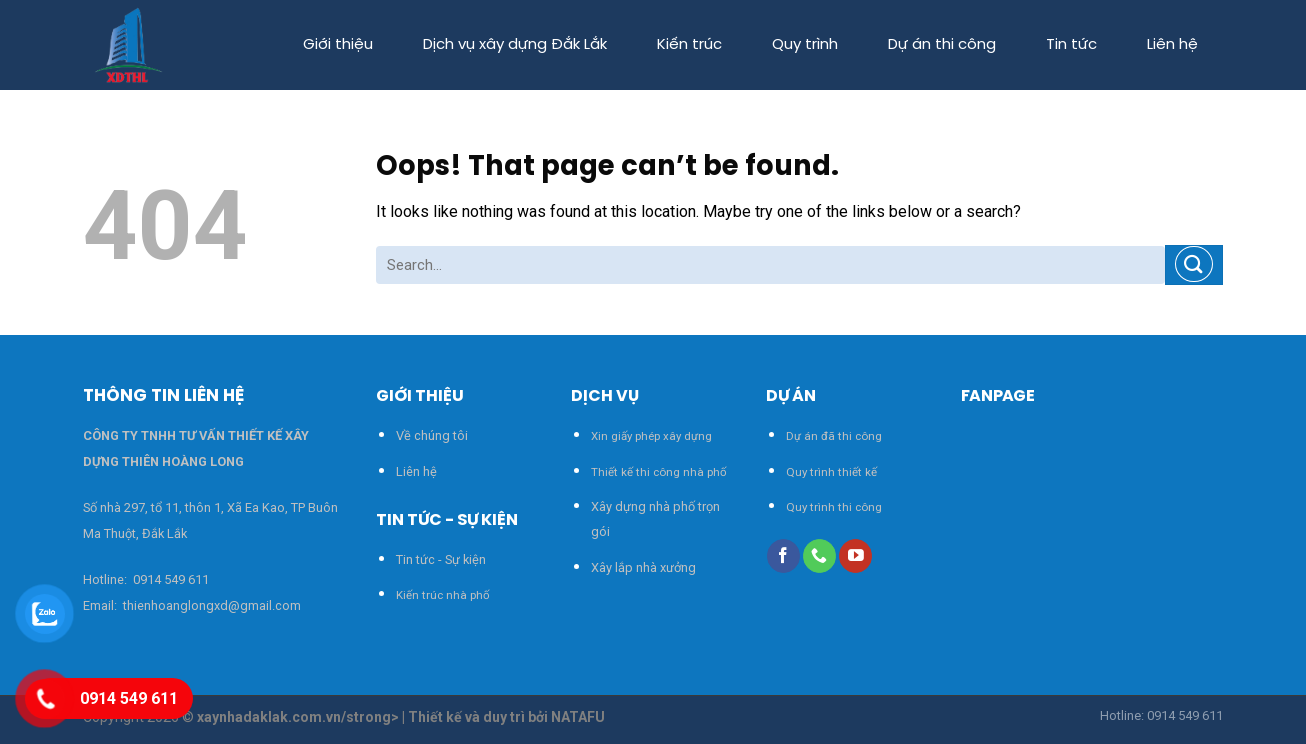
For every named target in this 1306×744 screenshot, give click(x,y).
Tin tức (1071, 45)
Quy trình (805, 45)
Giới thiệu (338, 45)
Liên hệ (1172, 45)
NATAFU (578, 717)
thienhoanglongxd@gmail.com (210, 605)
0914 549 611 (171, 579)
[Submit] (1194, 264)
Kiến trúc (689, 45)
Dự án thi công (942, 45)
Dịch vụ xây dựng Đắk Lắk (515, 45)
